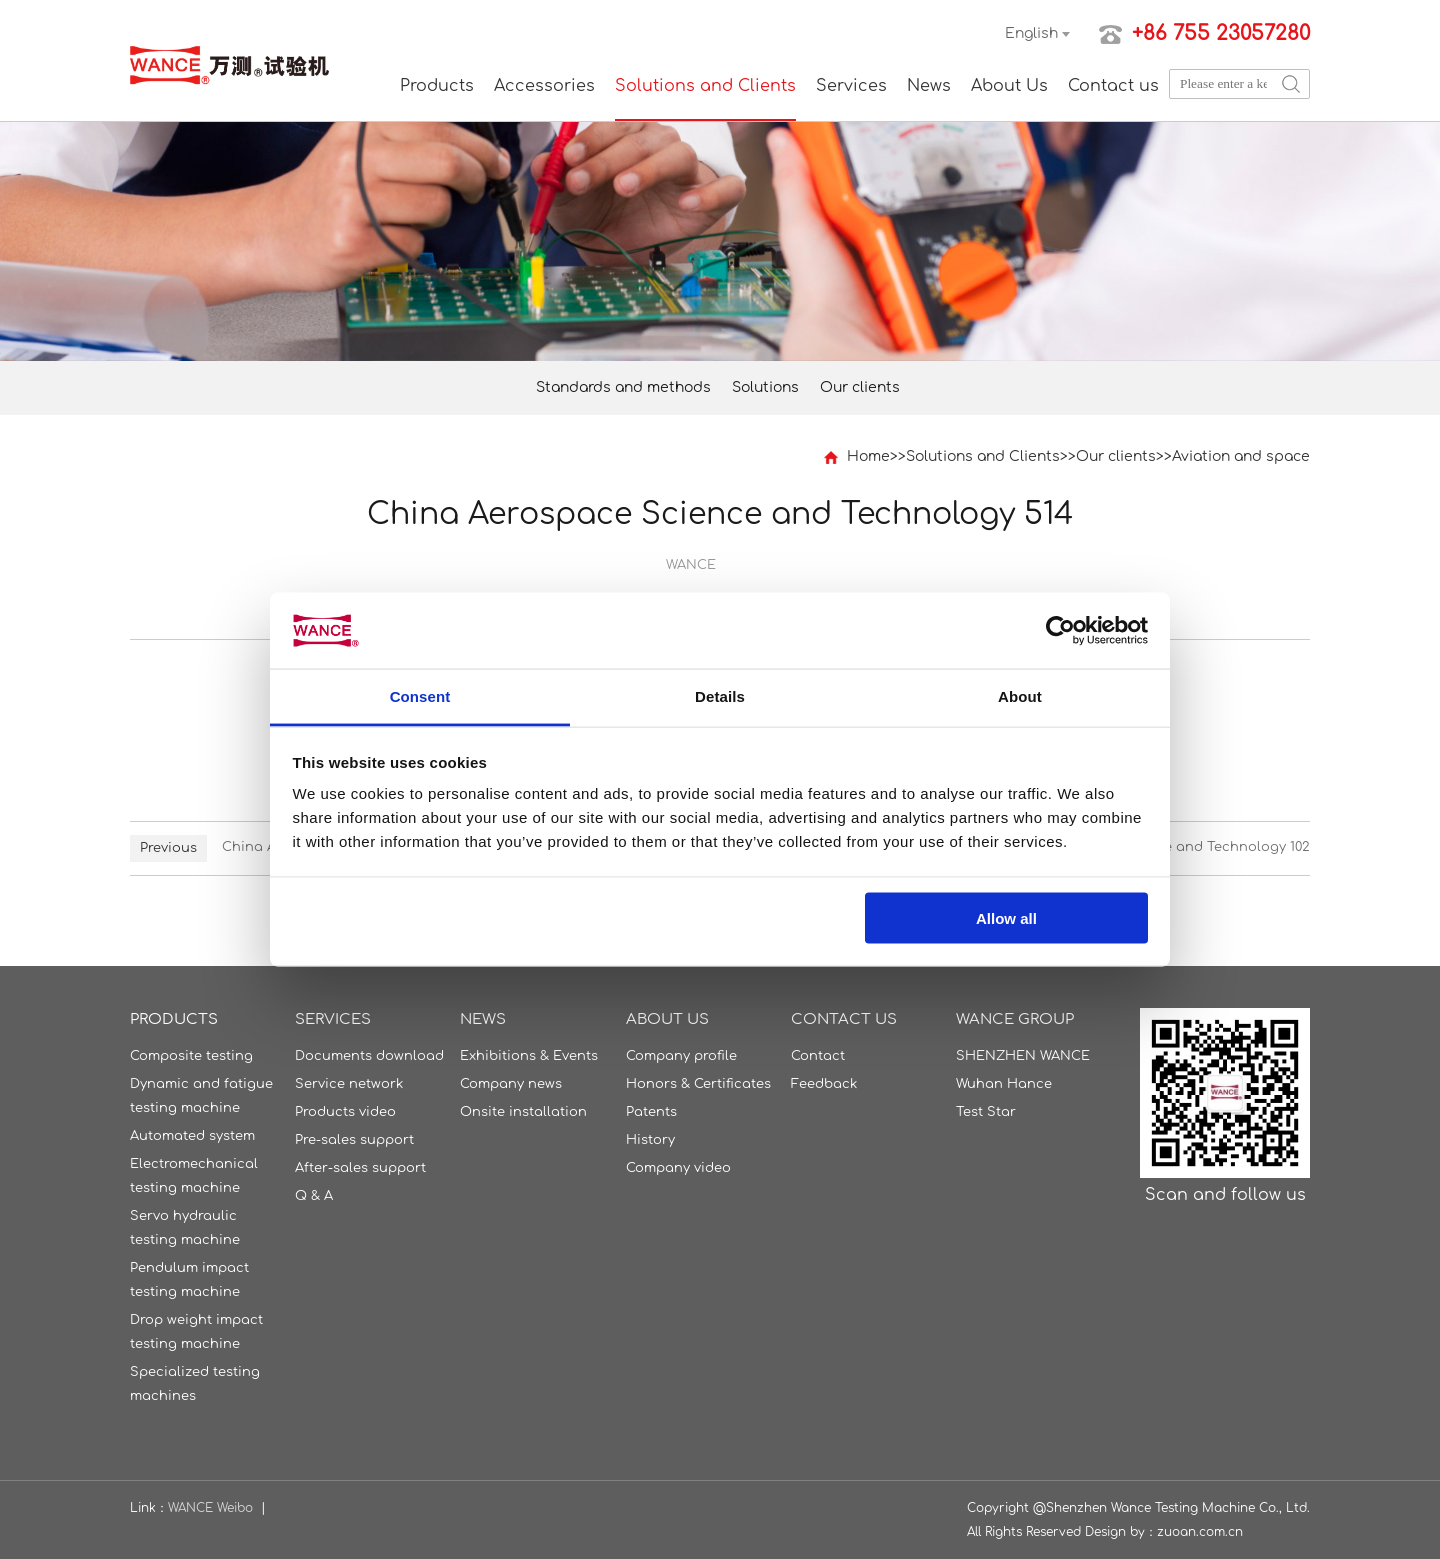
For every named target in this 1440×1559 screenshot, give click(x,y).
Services (851, 86)
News (929, 86)
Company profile (681, 1056)
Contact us (1113, 86)
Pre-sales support (354, 1140)
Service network (349, 1084)
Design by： (1121, 1532)
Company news (511, 1084)
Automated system (192, 1136)
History (650, 1140)
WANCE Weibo (210, 1508)
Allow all (1006, 917)
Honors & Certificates (698, 1084)
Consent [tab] (420, 696)
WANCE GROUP (1015, 1019)
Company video (678, 1168)
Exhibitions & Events (529, 1056)
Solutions (765, 387)
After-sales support (360, 1168)
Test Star (986, 1112)
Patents (651, 1112)
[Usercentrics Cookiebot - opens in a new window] (1060, 630)
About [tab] (1020, 696)
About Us (1009, 86)
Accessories (544, 86)
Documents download (369, 1056)
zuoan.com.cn (1200, 1532)
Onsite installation (523, 1112)
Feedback (824, 1084)
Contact (818, 1056)
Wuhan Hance (1004, 1084)
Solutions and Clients (705, 86)
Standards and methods (623, 387)
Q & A (314, 1196)
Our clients (860, 387)
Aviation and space (1241, 456)
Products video (345, 1112)
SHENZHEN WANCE (1023, 1056)
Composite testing (191, 1056)
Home (868, 456)
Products (437, 86)
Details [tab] (720, 696)
